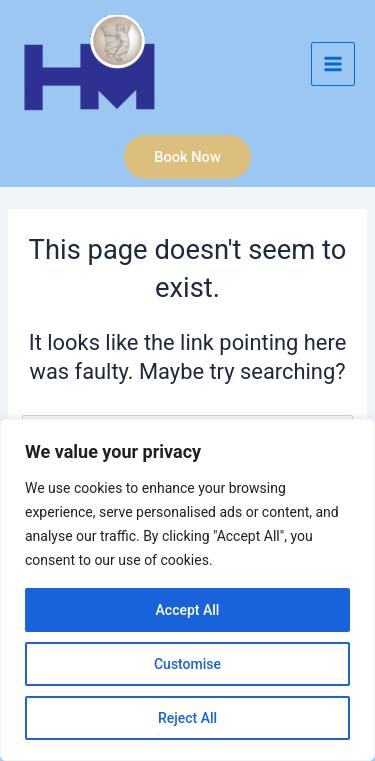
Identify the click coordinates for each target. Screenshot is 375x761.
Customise (187, 664)
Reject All (187, 718)
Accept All (188, 610)
